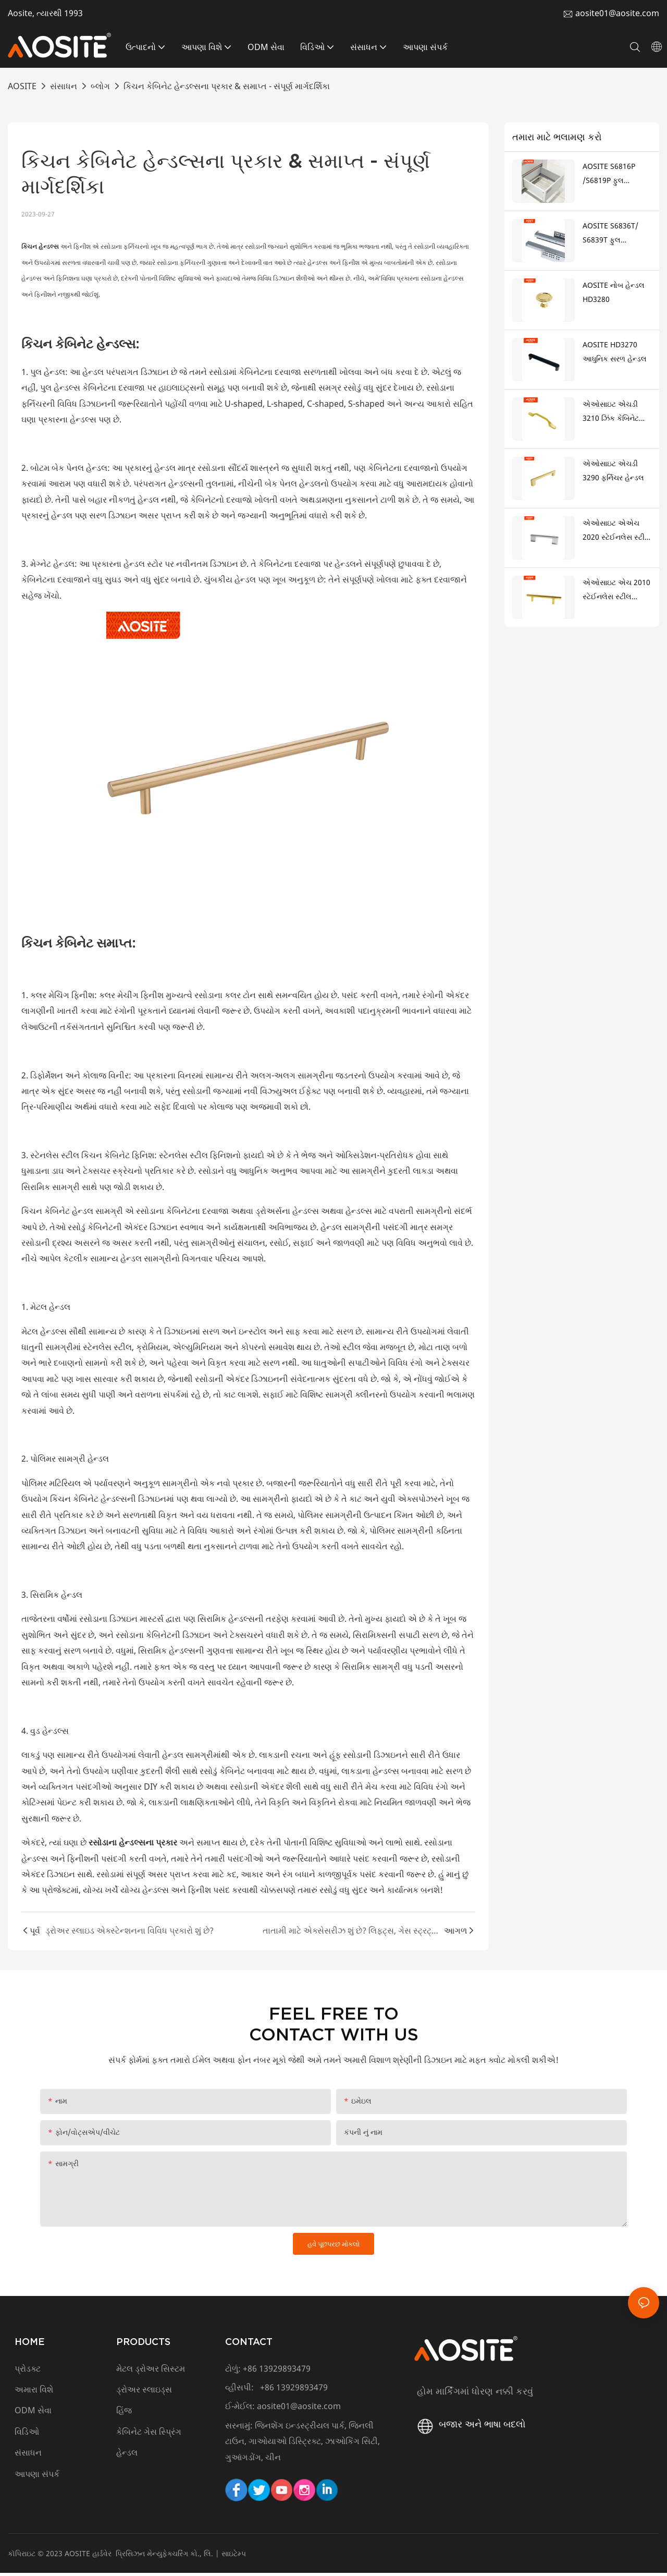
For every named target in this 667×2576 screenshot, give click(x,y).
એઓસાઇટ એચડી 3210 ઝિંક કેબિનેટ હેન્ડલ (611, 412)
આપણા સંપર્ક (38, 2477)
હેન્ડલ (127, 2455)
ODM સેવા (33, 2414)
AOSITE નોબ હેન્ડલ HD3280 (614, 292)
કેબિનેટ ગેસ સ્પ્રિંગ (148, 2434)
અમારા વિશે (34, 2392)
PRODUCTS (143, 2344)
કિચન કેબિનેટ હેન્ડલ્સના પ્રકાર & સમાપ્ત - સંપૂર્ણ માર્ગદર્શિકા (226, 86)
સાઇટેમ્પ (233, 2556)
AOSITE (22, 86)
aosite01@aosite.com (617, 13)
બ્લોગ (100, 86)
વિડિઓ (27, 2434)
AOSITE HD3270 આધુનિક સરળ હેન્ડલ (615, 351)
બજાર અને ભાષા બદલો (470, 2427)
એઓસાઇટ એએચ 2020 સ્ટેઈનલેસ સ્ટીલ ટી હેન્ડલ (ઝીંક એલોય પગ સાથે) (616, 531)
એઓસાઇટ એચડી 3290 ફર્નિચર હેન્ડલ (613, 470)
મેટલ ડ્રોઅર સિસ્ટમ (150, 2371)
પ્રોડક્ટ (28, 2371)
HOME (30, 2344)
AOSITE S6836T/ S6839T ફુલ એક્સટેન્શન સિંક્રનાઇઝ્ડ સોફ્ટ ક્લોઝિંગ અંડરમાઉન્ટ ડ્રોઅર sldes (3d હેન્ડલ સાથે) (615, 234)
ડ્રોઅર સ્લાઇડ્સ (144, 2392)
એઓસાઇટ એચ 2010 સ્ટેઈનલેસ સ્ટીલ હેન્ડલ (616, 590)
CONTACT (249, 2344)
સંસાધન (63, 86)
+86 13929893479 (277, 2371)
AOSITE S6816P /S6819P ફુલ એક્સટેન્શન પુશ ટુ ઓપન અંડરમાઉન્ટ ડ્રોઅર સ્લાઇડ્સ (611, 174)
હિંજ (124, 2414)
